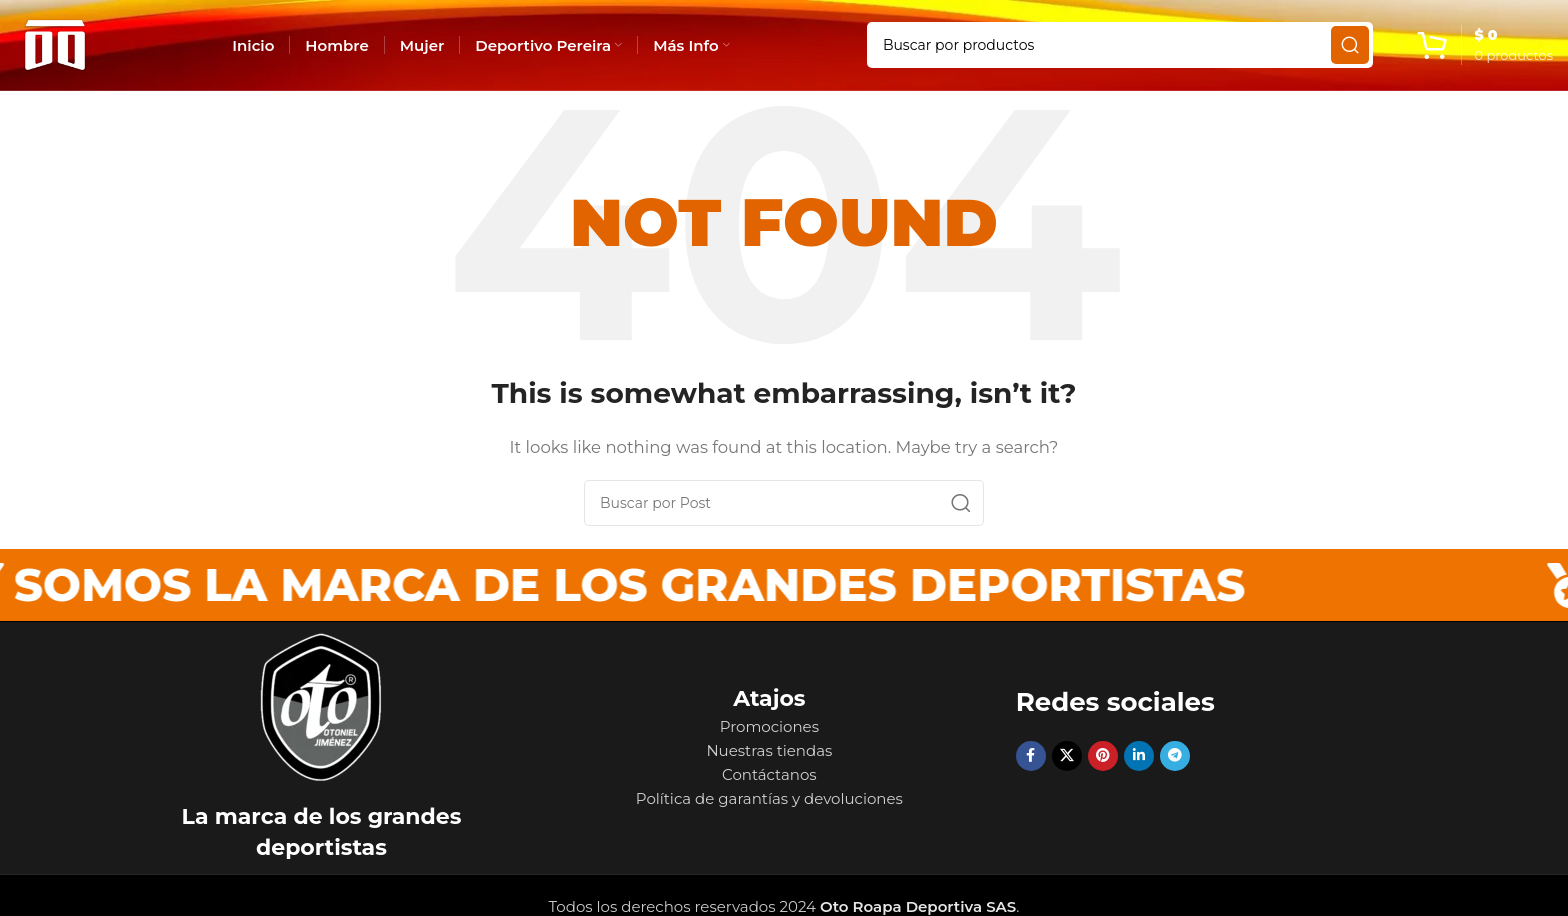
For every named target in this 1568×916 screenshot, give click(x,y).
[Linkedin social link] (1139, 756)
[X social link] (1067, 756)
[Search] (1120, 45)
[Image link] (321, 705)
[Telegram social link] (1175, 756)
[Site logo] (55, 43)
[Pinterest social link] (1103, 756)
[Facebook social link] (1031, 756)
